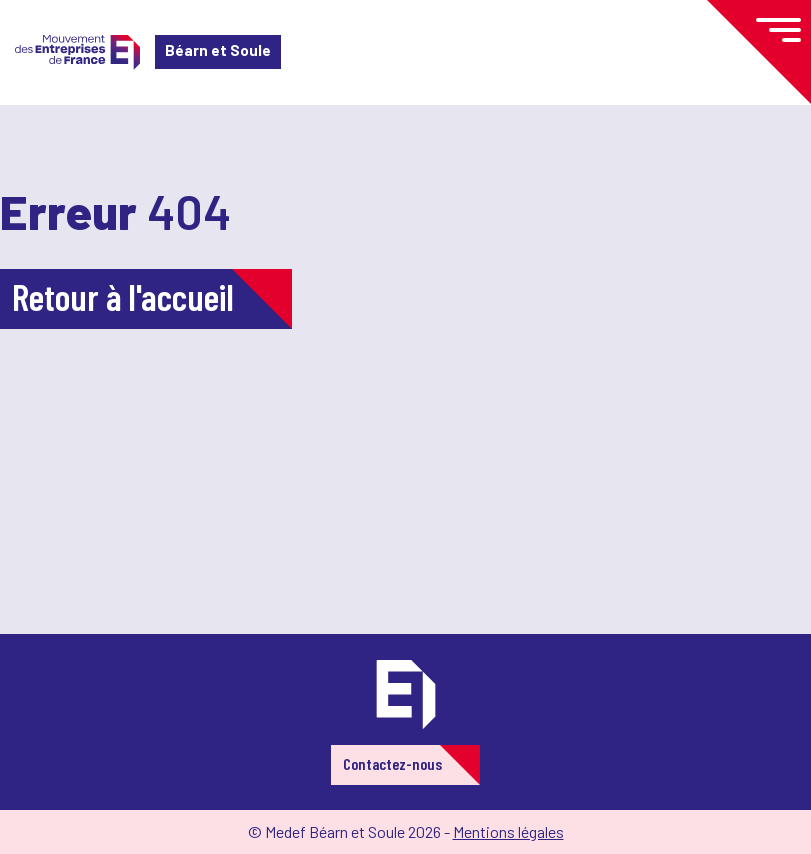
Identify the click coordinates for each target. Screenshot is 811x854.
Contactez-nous (392, 763)
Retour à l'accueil (123, 296)
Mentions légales (508, 831)
